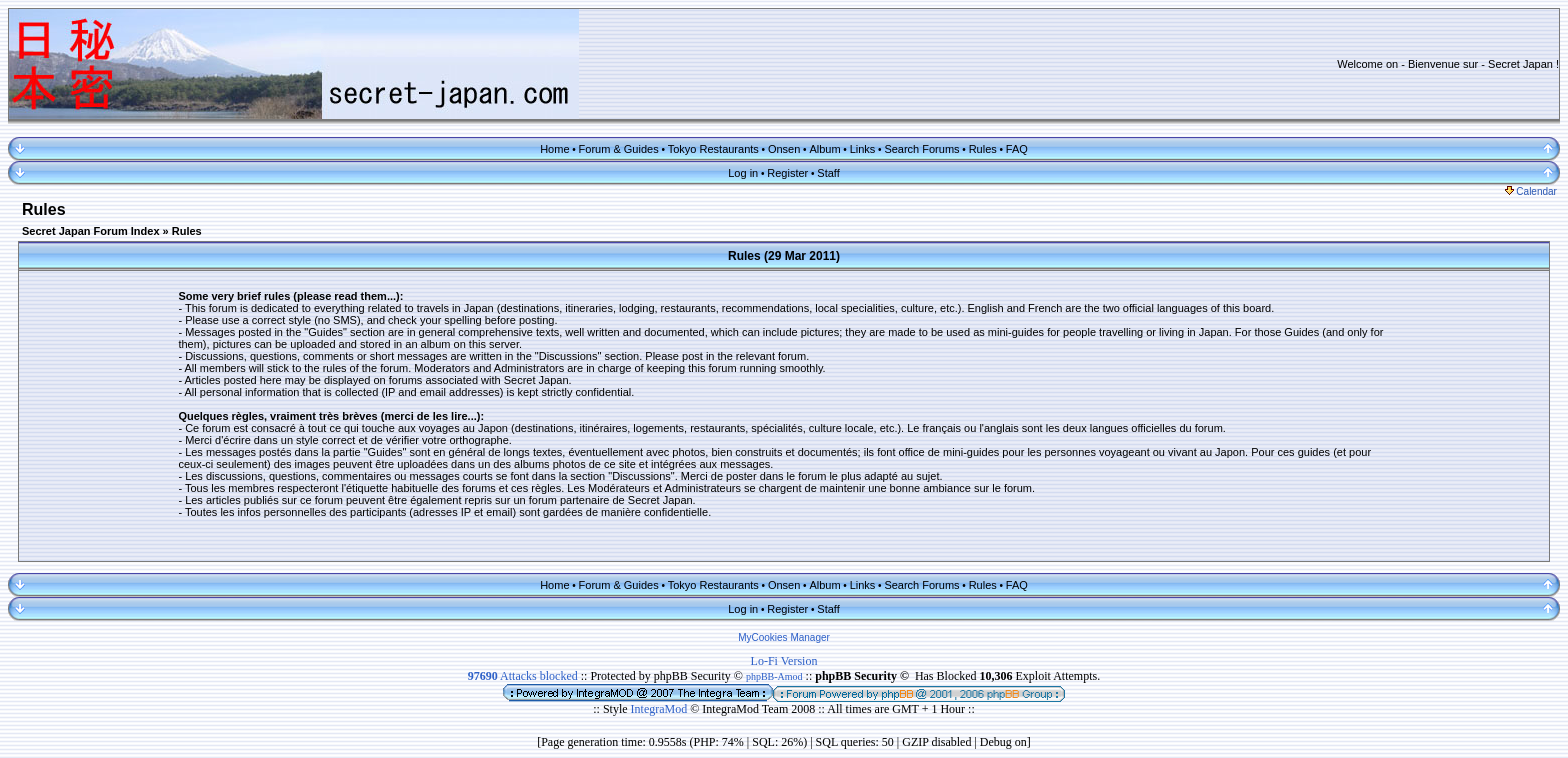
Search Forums (921, 149)
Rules (983, 149)
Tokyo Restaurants (713, 149)
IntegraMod (661, 709)
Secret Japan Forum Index (91, 231)
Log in (743, 173)
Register (787, 173)
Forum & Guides (619, 149)
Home (554, 149)
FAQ (1017, 149)
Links (863, 149)
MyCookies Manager (784, 637)
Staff (828, 173)
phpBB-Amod (774, 676)
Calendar (1531, 191)
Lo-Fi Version (784, 661)
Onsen (784, 149)
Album (824, 149)
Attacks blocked (523, 676)
